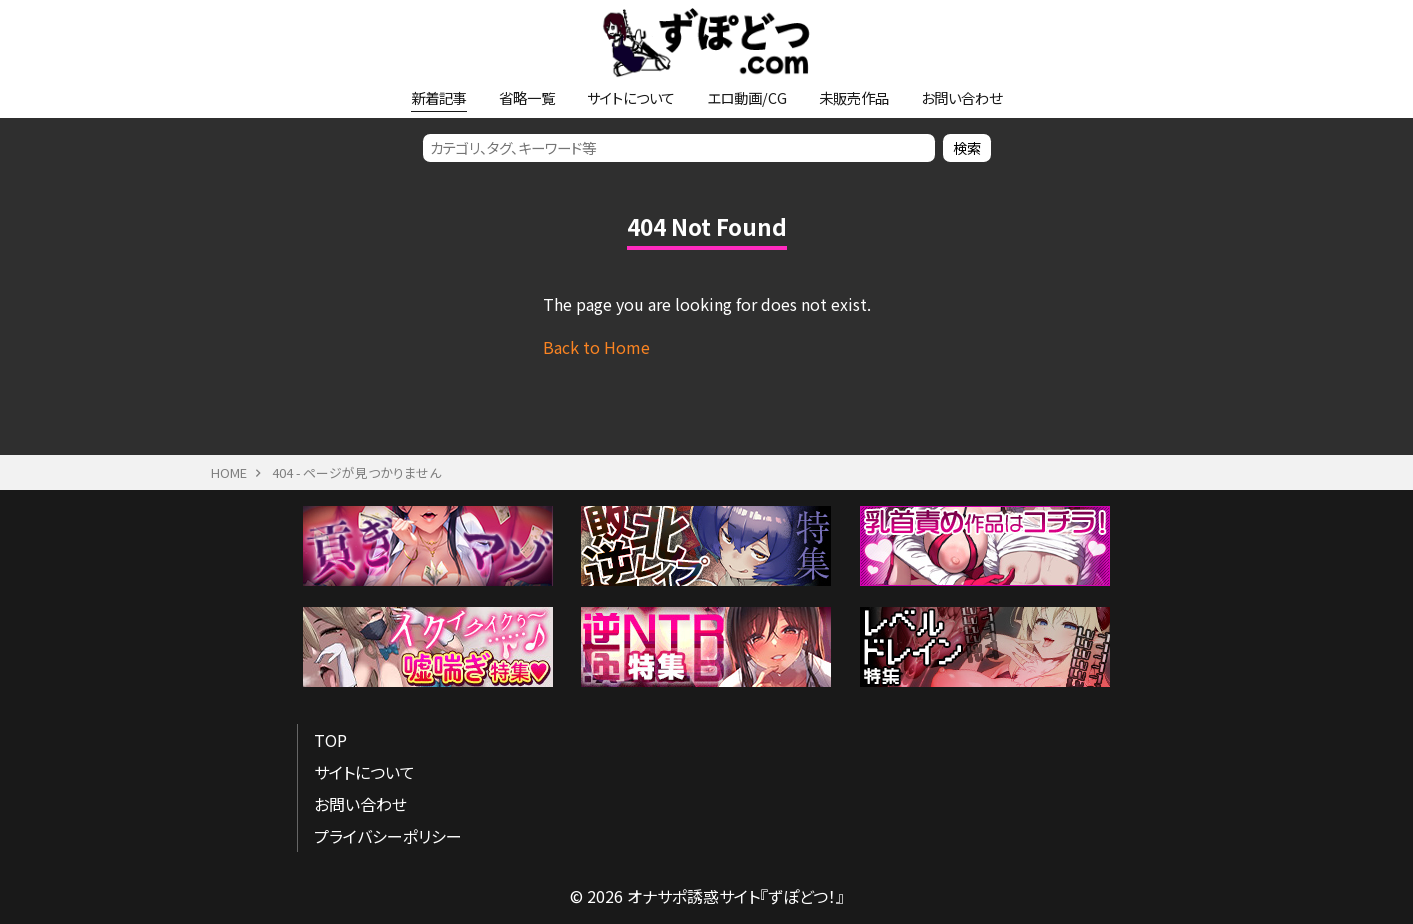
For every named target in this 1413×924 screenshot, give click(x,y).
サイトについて (631, 97)
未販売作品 (854, 97)
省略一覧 (527, 97)
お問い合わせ (961, 97)
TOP (330, 740)
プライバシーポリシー (388, 836)
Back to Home (596, 347)
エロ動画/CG (747, 97)
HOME (229, 472)
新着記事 (439, 97)
